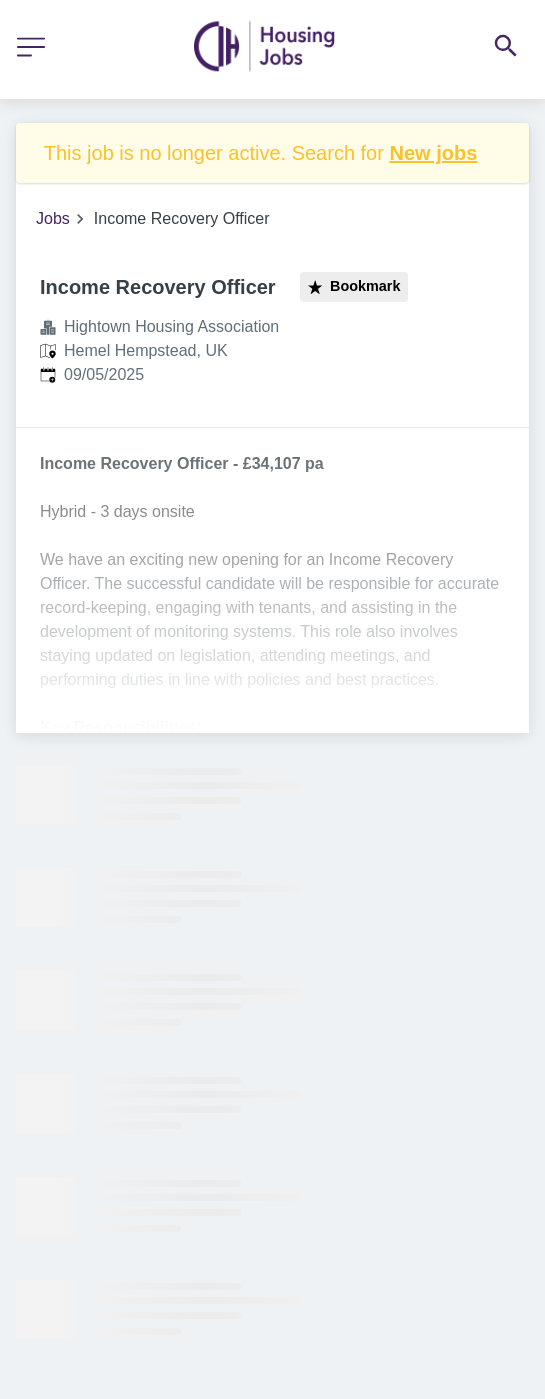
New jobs (433, 153)
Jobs (53, 218)
